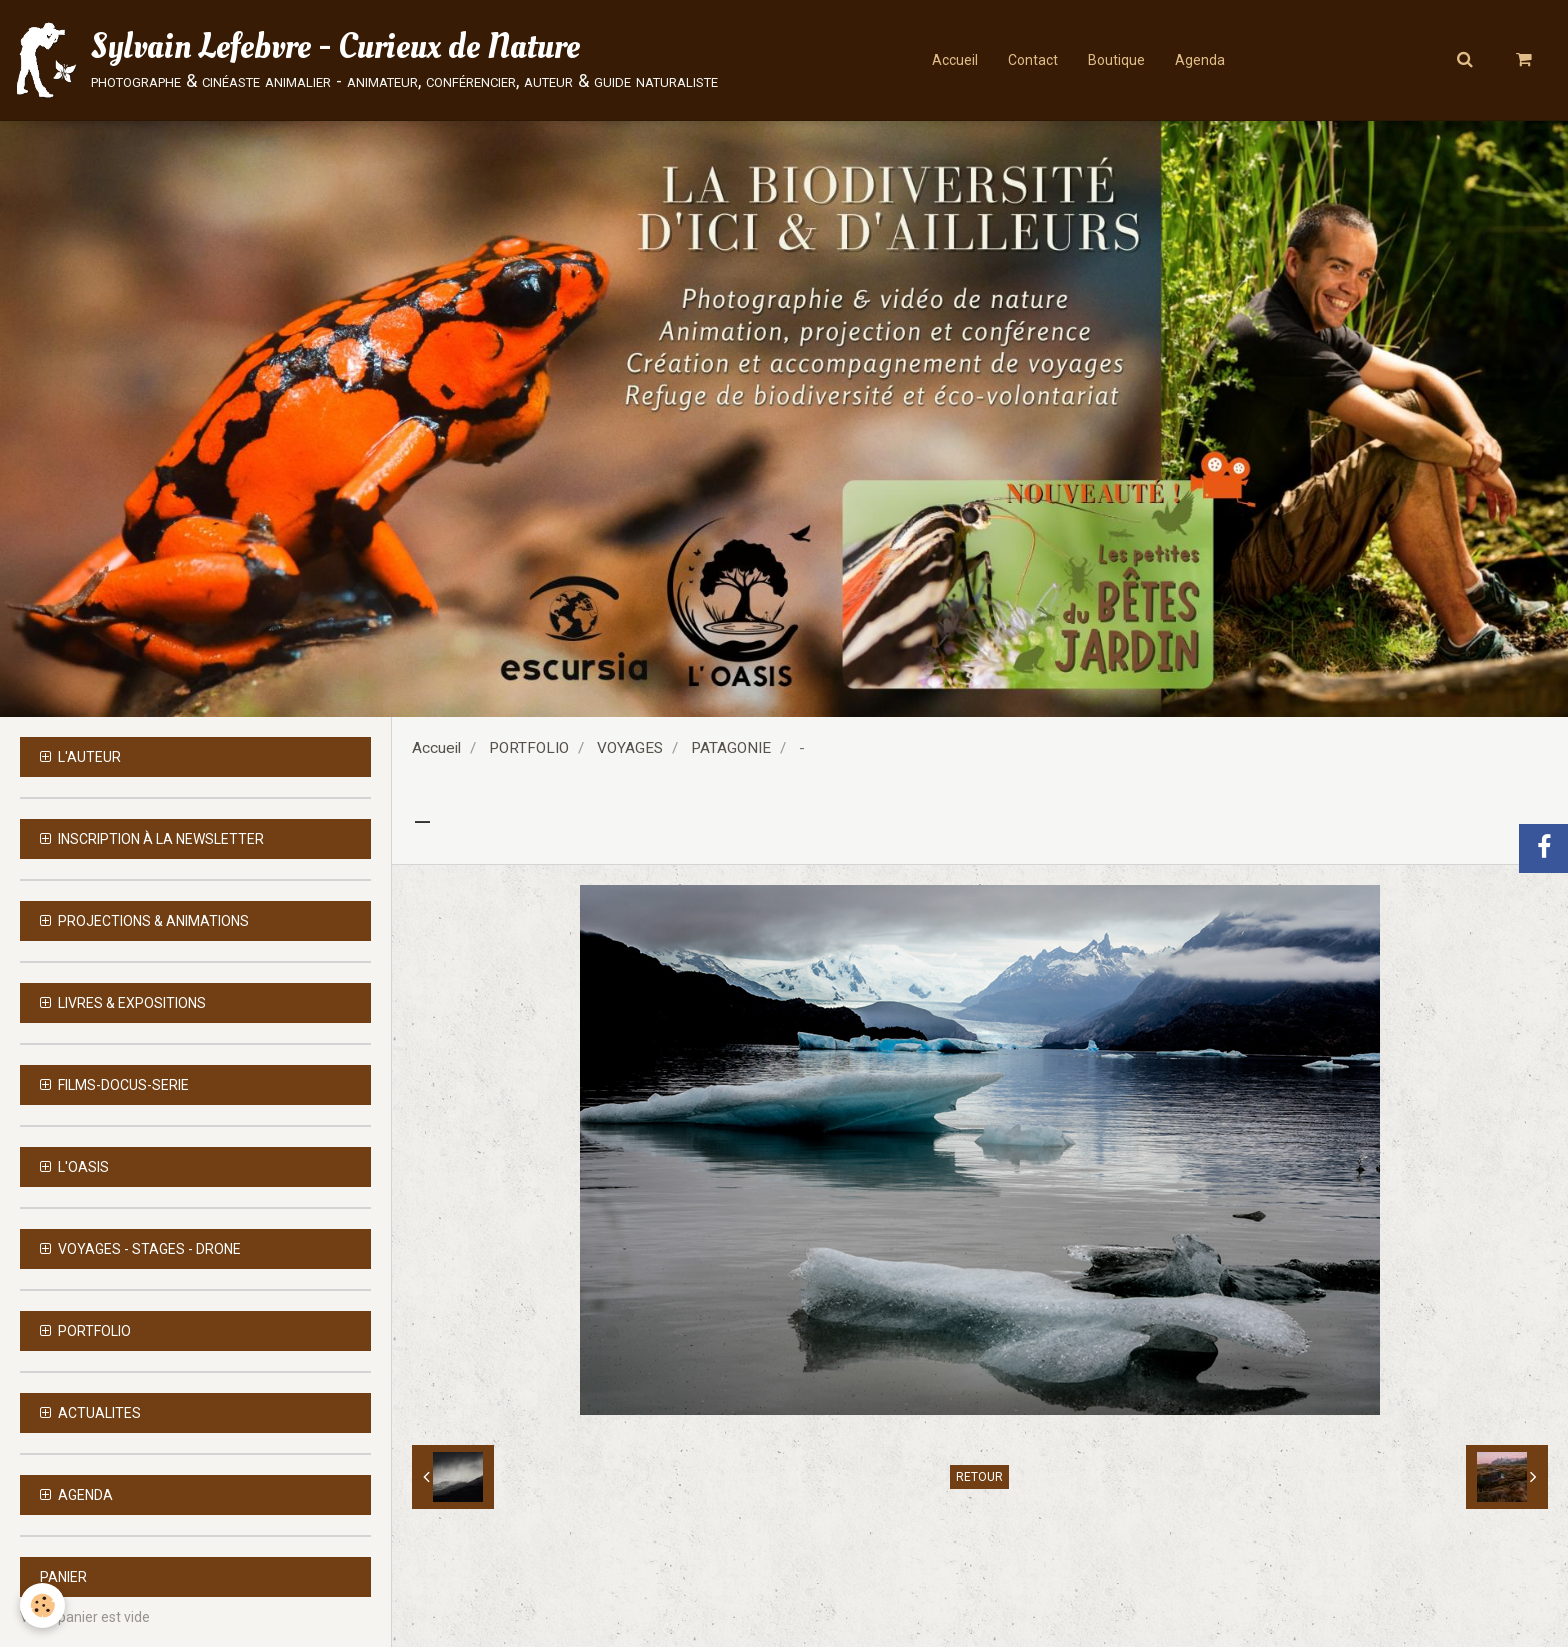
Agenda (1200, 60)
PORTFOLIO (529, 748)
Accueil (955, 60)
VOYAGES (630, 748)
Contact (1033, 60)
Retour (979, 1477)
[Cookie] (42, 1605)
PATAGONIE (731, 748)
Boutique (1116, 60)
